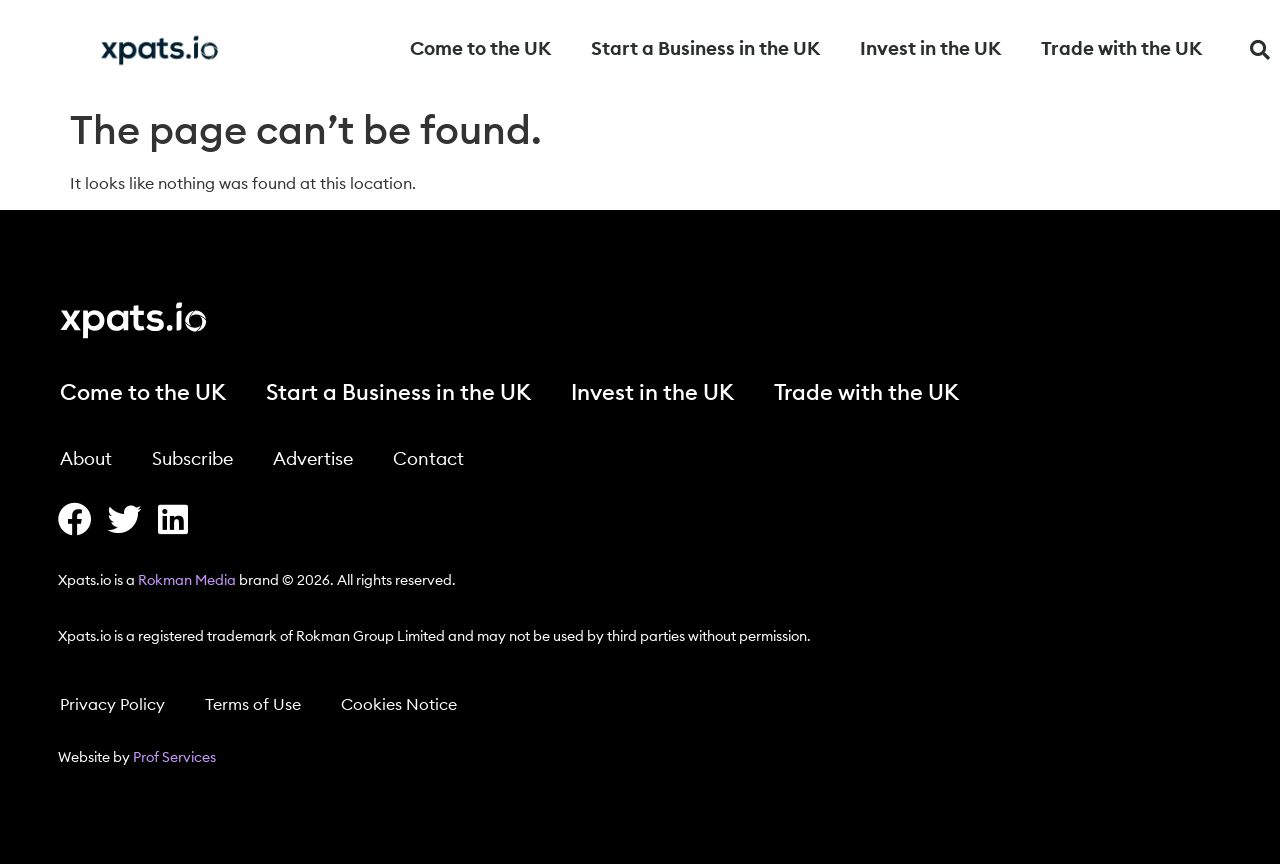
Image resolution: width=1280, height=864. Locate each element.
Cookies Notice (399, 705)
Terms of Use (253, 705)
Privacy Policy (112, 705)
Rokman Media (187, 581)
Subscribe (192, 459)
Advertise (313, 459)
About (86, 459)
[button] (1260, 50)
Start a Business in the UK (705, 49)
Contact (428, 459)
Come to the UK (480, 49)
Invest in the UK (930, 49)
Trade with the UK (1121, 49)
